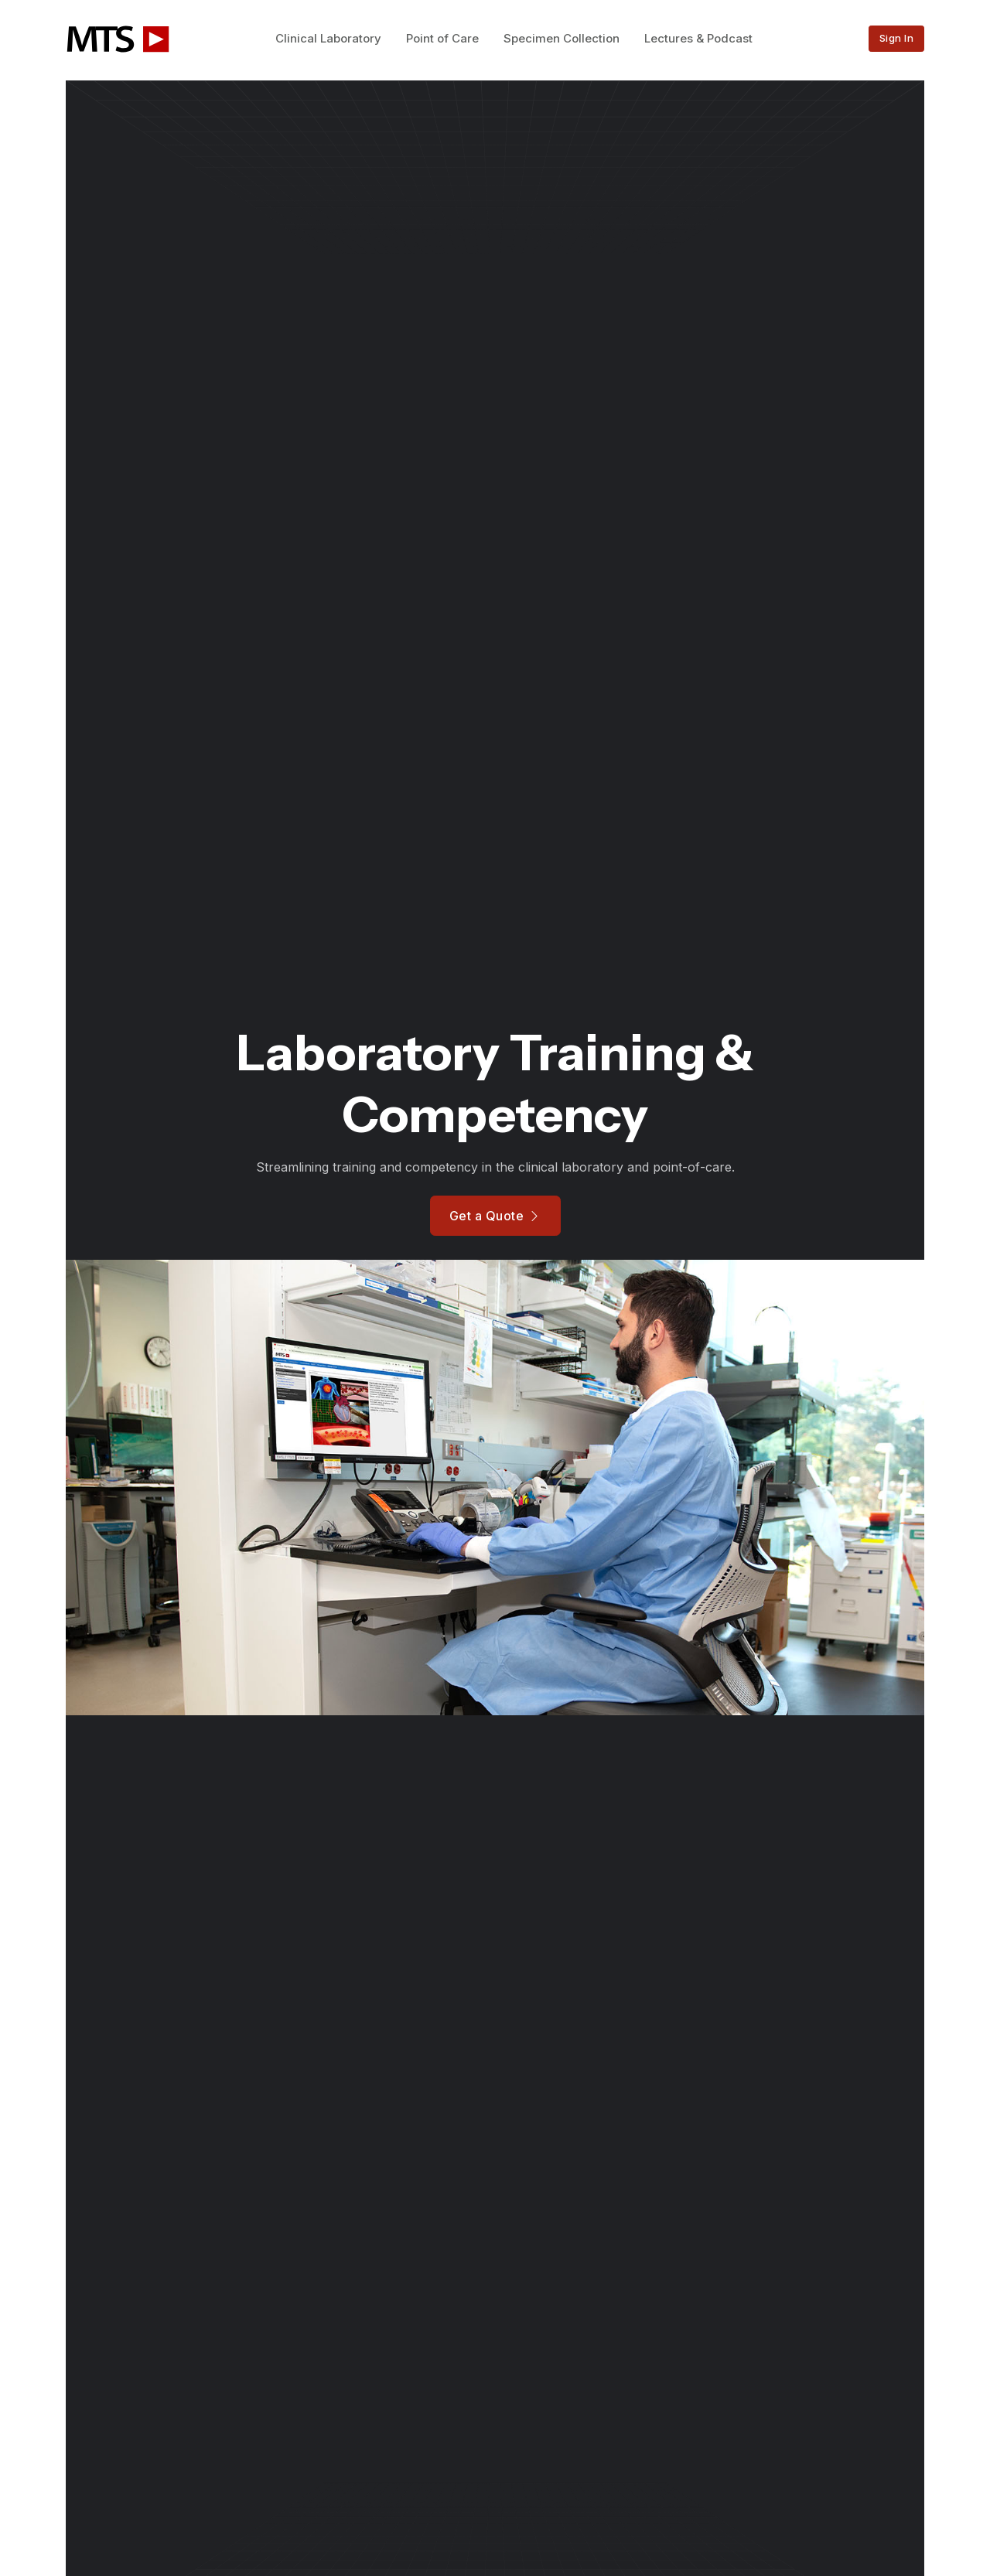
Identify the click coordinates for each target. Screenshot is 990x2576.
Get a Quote (495, 1215)
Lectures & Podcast (698, 38)
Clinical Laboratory (328, 38)
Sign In (896, 38)
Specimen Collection (562, 38)
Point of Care (442, 38)
